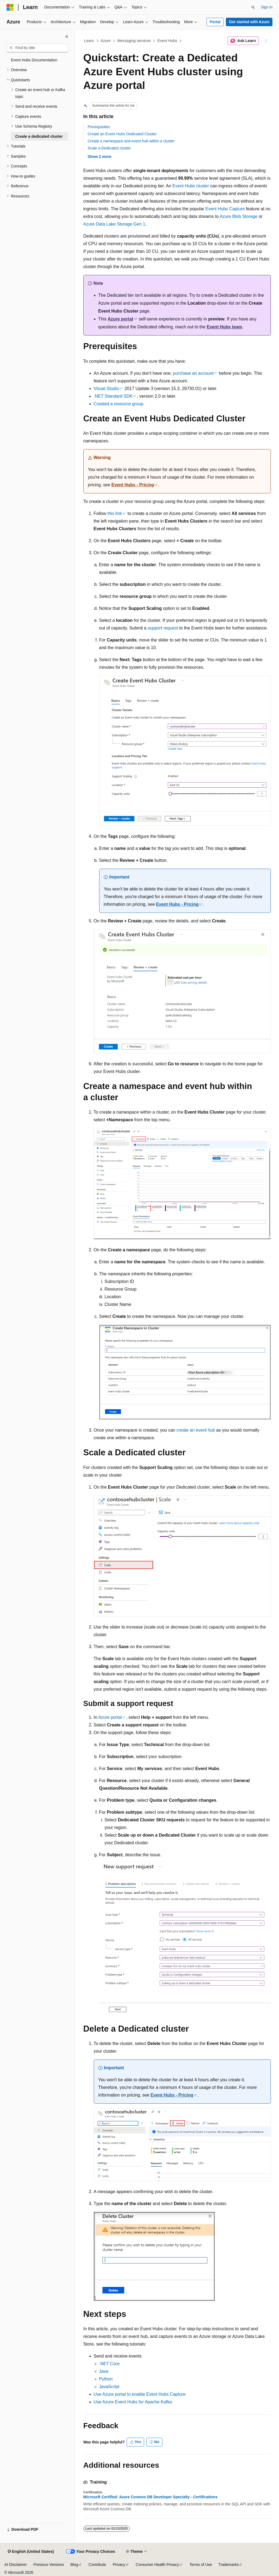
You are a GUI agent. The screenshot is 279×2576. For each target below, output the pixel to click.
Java (103, 2371)
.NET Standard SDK (113, 396)
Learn (89, 40)
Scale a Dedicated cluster (109, 148)
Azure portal (120, 319)
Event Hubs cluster (190, 186)
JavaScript (109, 2386)
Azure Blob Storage (238, 216)
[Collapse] (66, 36)
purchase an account (193, 373)
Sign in (266, 7)
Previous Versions (48, 2564)
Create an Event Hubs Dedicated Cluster (122, 134)
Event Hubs (167, 40)
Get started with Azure (249, 22)
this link (114, 513)
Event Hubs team (224, 327)
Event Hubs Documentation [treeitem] (34, 60)
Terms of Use (200, 2564)
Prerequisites (99, 127)
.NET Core (109, 2363)
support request (163, 628)
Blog (74, 2564)
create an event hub (196, 1430)
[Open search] (253, 7)
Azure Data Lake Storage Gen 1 (114, 224)
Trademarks (229, 2564)
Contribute (97, 2564)
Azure (106, 40)
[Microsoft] (10, 7)
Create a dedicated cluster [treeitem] (39, 136)
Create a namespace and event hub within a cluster (131, 141)
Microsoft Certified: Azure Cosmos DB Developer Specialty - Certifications (150, 2497)
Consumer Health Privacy (157, 2564)
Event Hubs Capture (225, 208)
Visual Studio (106, 388)
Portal (215, 22)
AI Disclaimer (15, 2564)
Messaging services (134, 40)
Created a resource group (118, 403)
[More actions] (266, 41)
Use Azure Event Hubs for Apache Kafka (133, 2402)
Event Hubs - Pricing (132, 484)
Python (106, 2379)
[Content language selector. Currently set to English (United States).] (30, 2551)
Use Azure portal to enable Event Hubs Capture (140, 2394)
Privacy (119, 2564)
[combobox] (37, 48)
